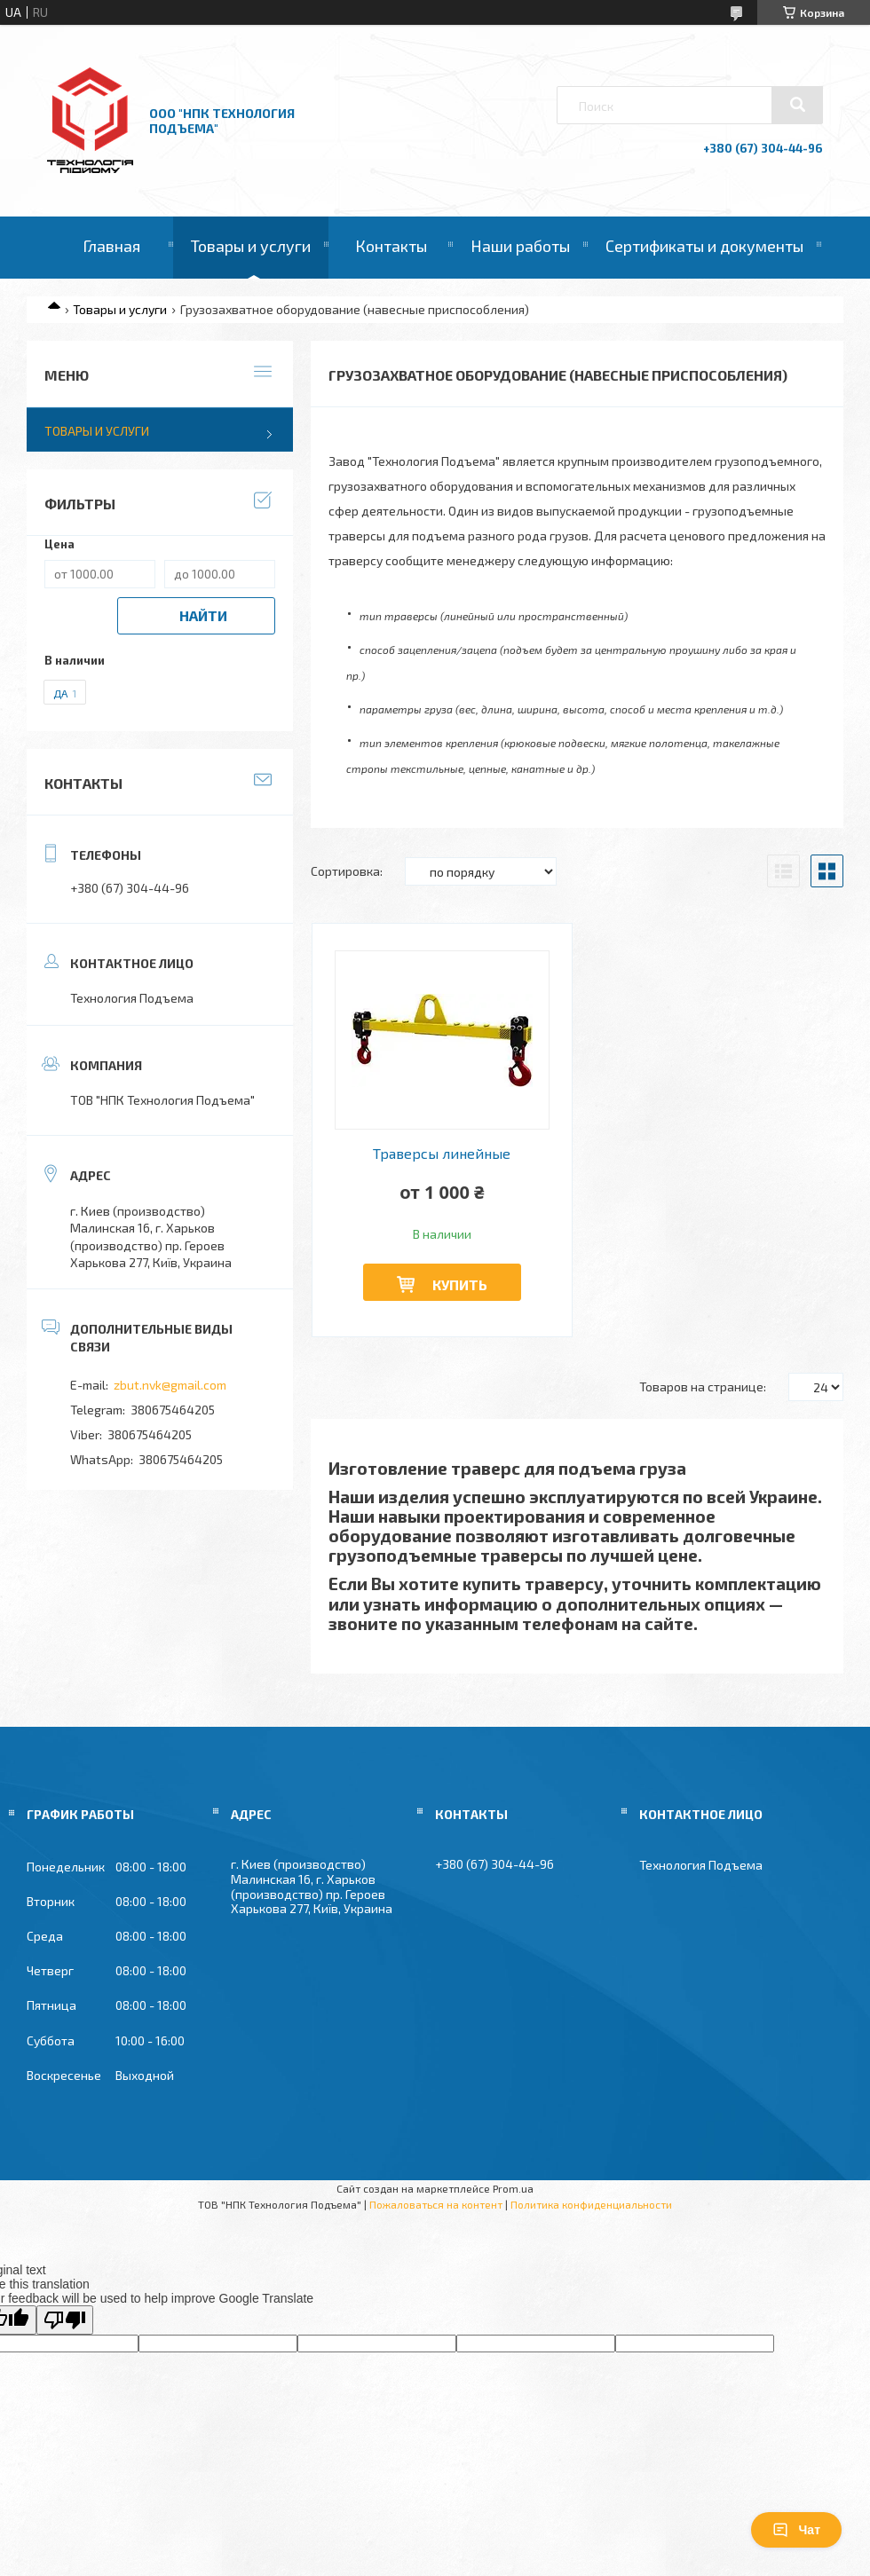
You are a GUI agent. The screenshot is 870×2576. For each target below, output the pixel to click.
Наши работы (520, 246)
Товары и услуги (251, 246)
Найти (203, 615)
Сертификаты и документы (704, 246)
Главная (111, 246)
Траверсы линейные (441, 1154)
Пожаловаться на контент (435, 2204)
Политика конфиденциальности (591, 2204)
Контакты (391, 246)
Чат (796, 2530)
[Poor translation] (64, 2320)
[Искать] (797, 104)
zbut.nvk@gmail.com (170, 1384)
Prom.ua (513, 2188)
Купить (459, 1284)
